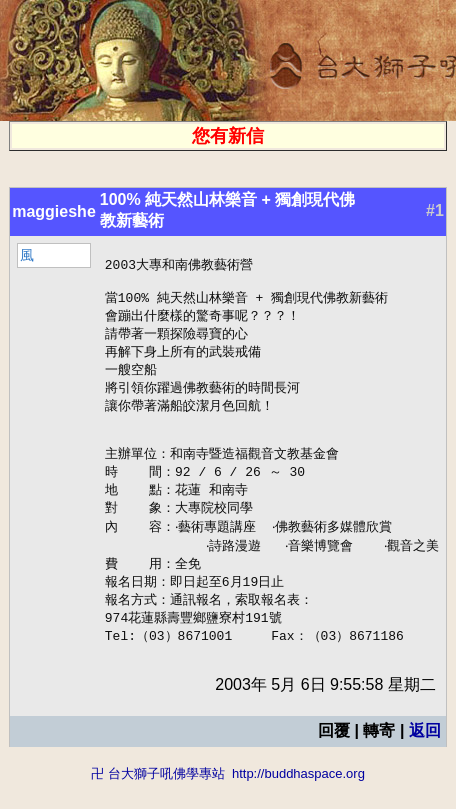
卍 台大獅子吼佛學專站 (158, 799)
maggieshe (47, 211)
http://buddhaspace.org (298, 799)
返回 (432, 756)
